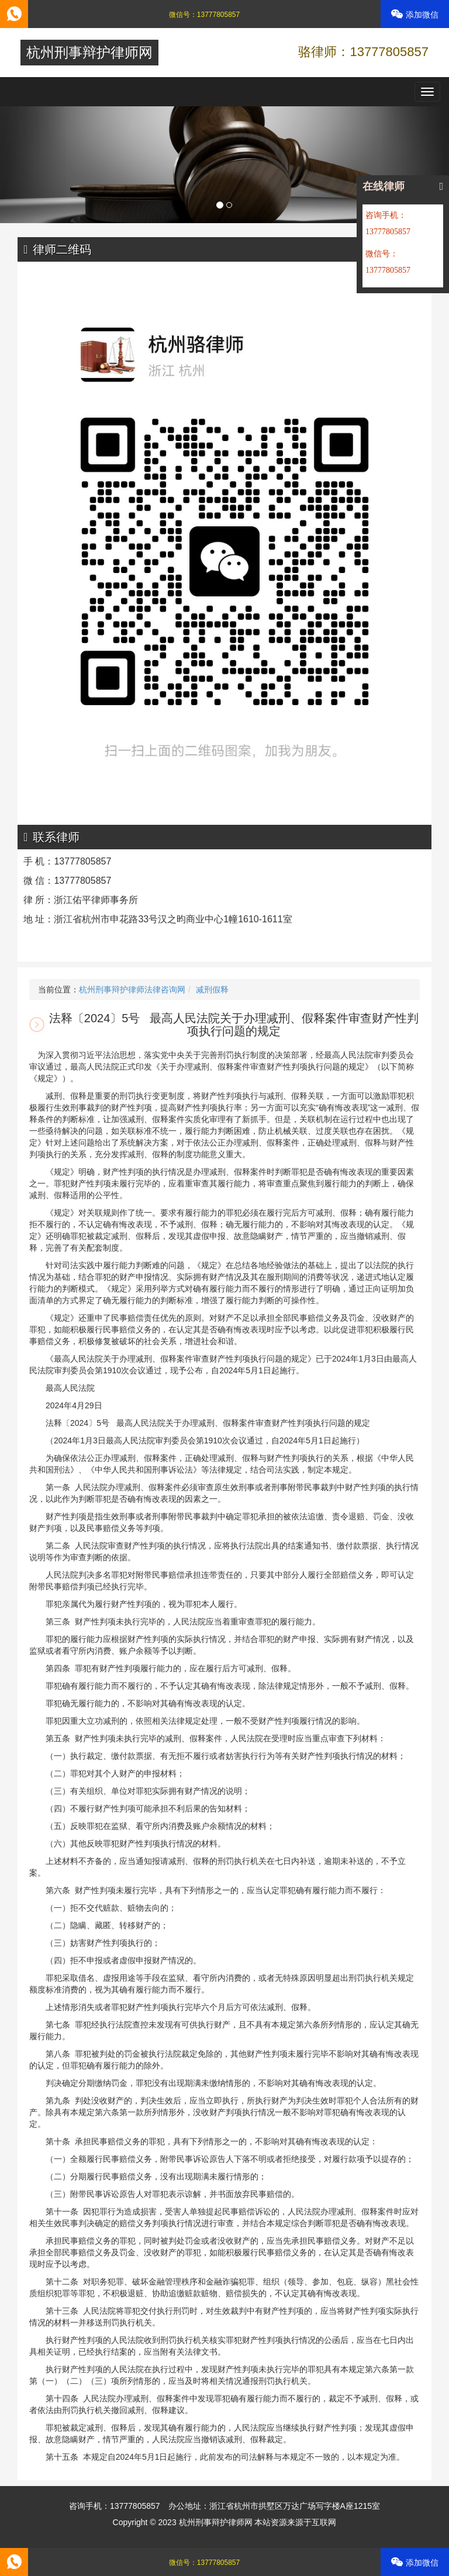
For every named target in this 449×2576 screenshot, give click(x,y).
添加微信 (414, 14)
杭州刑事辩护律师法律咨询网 (132, 989)
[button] (33, 164)
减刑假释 (212, 989)
